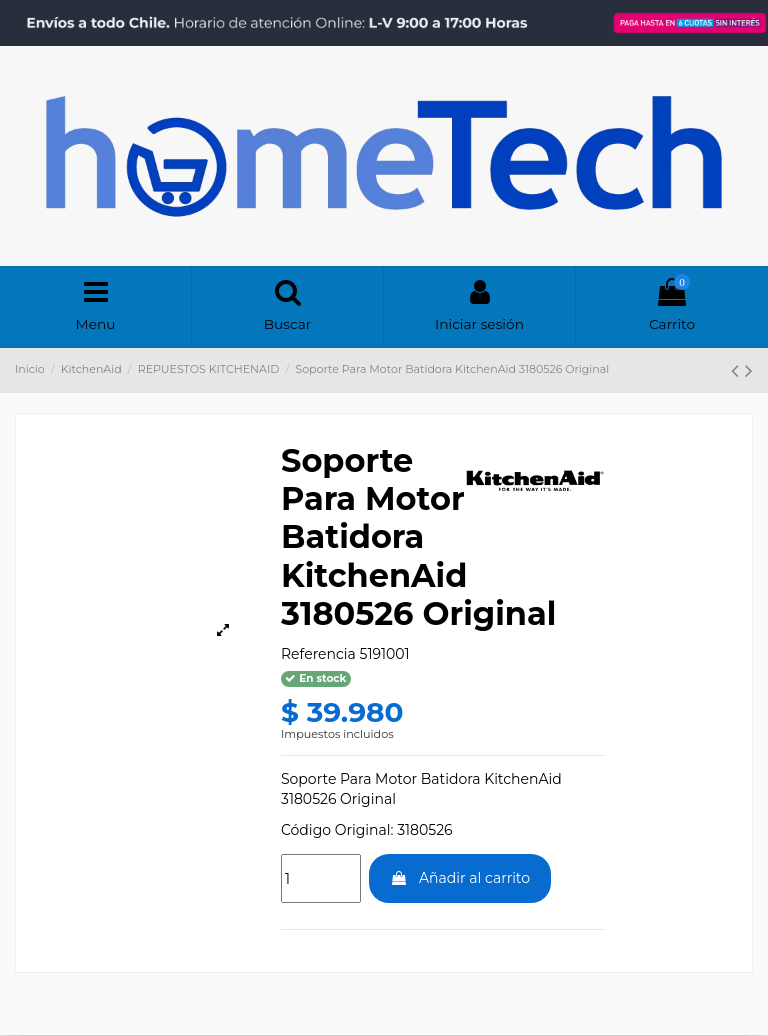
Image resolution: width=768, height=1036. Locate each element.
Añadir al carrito (460, 880)
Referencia (318, 655)
